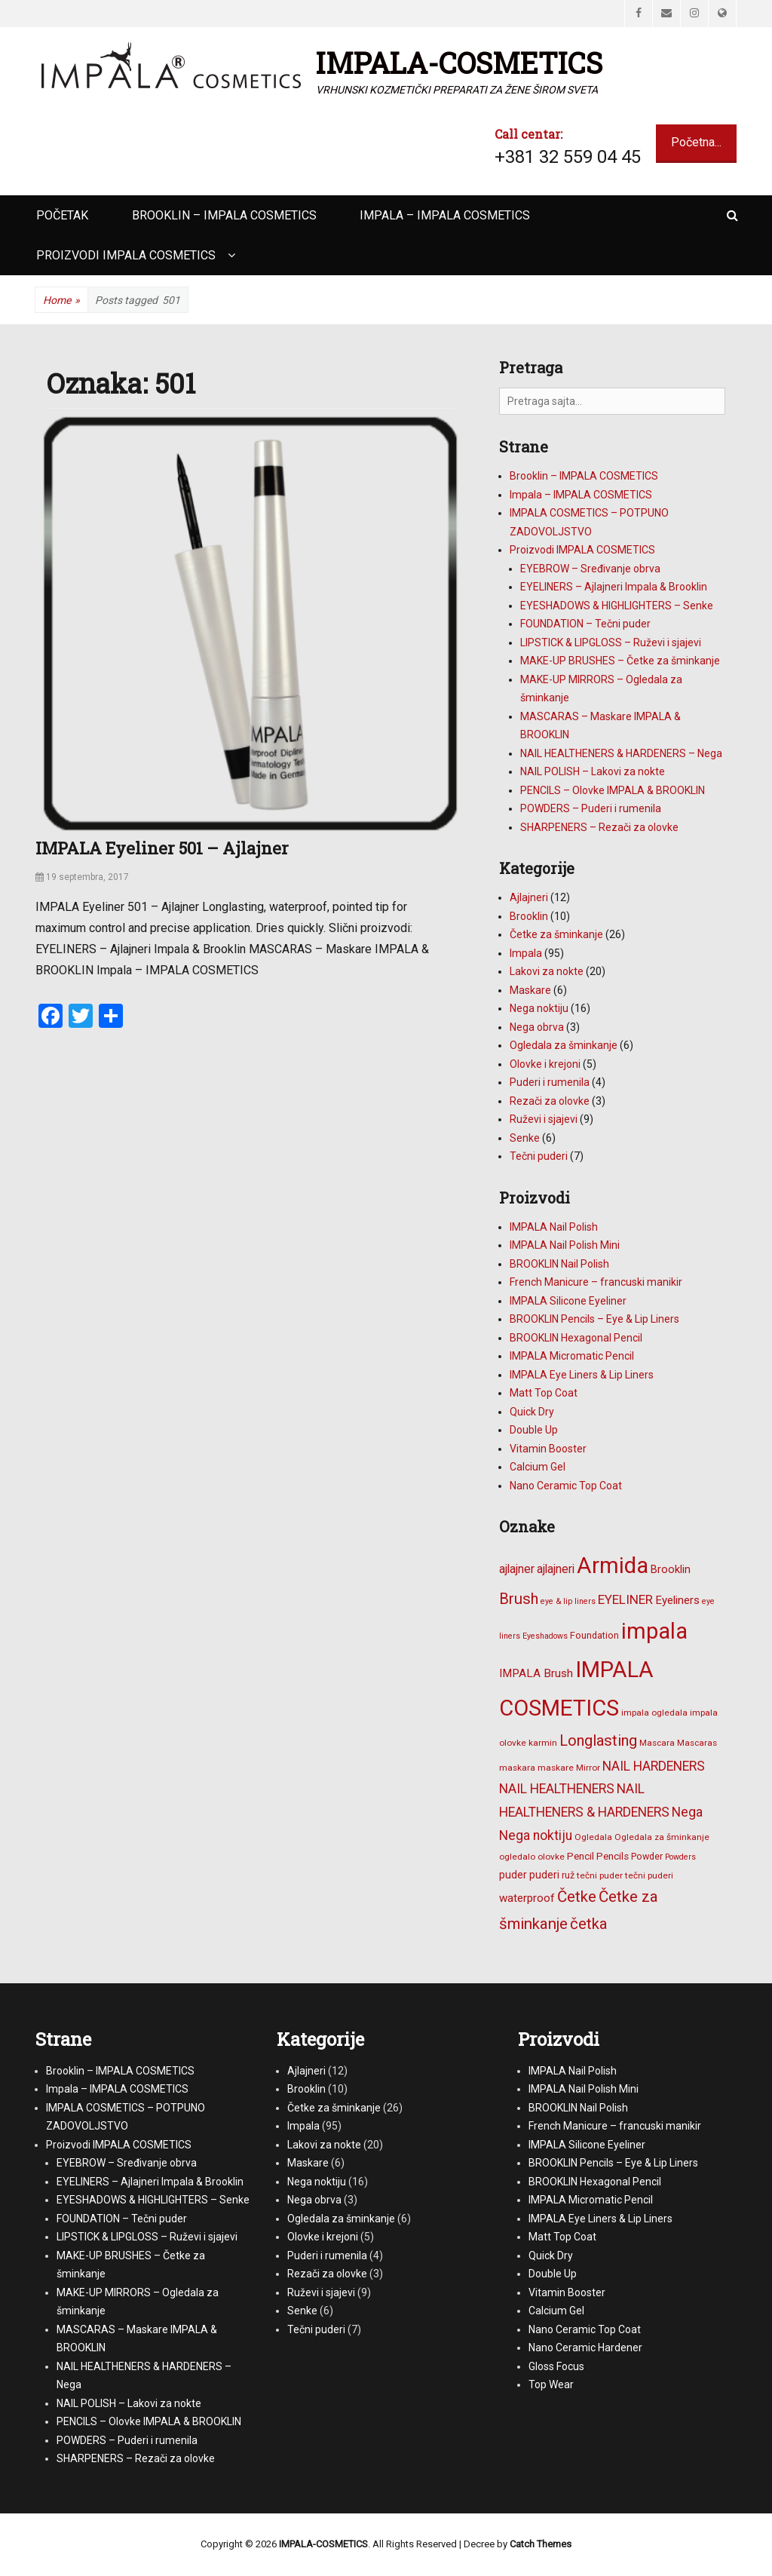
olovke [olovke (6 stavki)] (551, 1856)
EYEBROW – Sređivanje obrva (590, 569)
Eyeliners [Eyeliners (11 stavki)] (677, 1600)
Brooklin (529, 916)
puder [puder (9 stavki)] (513, 1875)
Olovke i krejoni (545, 1064)
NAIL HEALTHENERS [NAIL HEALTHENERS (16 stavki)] (556, 1788)
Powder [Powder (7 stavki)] (647, 1856)
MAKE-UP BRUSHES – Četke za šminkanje (620, 661)
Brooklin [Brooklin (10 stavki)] (671, 1569)
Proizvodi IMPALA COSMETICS (126, 255)
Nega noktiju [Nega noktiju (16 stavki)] (535, 1835)
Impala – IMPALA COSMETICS (445, 215)
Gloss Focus (556, 2366)
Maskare (530, 990)
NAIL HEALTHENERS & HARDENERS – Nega (621, 753)
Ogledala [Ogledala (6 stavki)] (593, 1837)
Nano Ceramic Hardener (585, 2347)
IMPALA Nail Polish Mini (565, 1245)
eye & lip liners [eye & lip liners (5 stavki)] (568, 1601)
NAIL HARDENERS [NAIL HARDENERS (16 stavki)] (653, 1766)
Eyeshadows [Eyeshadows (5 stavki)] (545, 1636)
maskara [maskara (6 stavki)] (517, 1767)
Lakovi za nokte (547, 971)
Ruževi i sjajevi (543, 1119)
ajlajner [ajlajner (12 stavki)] (517, 1569)
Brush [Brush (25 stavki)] (518, 1599)
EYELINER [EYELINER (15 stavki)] (625, 1599)
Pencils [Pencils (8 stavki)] (612, 1856)
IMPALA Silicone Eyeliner (568, 1301)
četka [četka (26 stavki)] (589, 1924)
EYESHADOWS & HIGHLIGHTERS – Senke (616, 606)
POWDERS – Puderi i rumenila (590, 808)
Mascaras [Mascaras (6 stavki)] (697, 1742)
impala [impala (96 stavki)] (654, 1631)
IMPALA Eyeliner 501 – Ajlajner (162, 848)
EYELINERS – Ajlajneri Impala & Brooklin (613, 587)
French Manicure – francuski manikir (596, 1282)
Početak (62, 215)
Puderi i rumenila (550, 1082)
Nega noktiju (539, 1008)
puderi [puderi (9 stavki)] (544, 1875)
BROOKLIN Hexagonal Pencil (576, 1338)
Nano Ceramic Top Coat (566, 1486)
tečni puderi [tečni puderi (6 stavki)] (649, 1875)
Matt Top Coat (543, 1393)
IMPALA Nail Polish (554, 1227)
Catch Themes (540, 2544)
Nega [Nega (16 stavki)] (687, 1812)
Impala (526, 953)
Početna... (696, 142)
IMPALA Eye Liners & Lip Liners (582, 1375)
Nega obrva (537, 1027)
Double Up (534, 1430)
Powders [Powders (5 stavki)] (680, 1857)
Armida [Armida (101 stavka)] (612, 1565)
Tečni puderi (539, 1156)
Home (61, 300)
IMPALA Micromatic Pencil (572, 1356)
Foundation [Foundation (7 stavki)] (594, 1635)
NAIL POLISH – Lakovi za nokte (592, 771)
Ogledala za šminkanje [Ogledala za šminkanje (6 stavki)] (661, 1837)
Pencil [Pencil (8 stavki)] (580, 1856)
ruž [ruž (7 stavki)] (568, 1875)
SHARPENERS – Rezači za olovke (599, 827)
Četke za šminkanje (556, 934)
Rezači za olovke (550, 1101)
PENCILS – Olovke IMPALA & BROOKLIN (612, 790)
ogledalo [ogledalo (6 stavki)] (517, 1856)
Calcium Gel (537, 1467)
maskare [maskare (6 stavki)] (556, 1767)
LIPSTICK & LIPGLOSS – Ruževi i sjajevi (610, 642)
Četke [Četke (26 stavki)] (576, 1897)
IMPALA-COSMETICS (459, 62)
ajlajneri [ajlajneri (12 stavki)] (555, 1569)
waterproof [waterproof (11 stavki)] (527, 1898)
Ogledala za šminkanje (563, 1045)
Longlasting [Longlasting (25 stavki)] (598, 1740)
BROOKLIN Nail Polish (559, 1264)
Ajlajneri (529, 897)
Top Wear (551, 2384)
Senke (525, 1138)
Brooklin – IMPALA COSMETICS (224, 215)
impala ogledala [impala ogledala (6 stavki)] (654, 1712)
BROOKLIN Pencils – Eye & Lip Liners (594, 1319)
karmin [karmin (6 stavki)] (542, 1742)
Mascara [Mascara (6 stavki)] (657, 1742)
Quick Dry (532, 1412)
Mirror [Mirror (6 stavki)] (588, 1767)
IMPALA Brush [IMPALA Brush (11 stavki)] (536, 1673)
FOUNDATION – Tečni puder (585, 624)
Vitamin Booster (548, 1449)
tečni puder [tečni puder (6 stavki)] (600, 1875)
